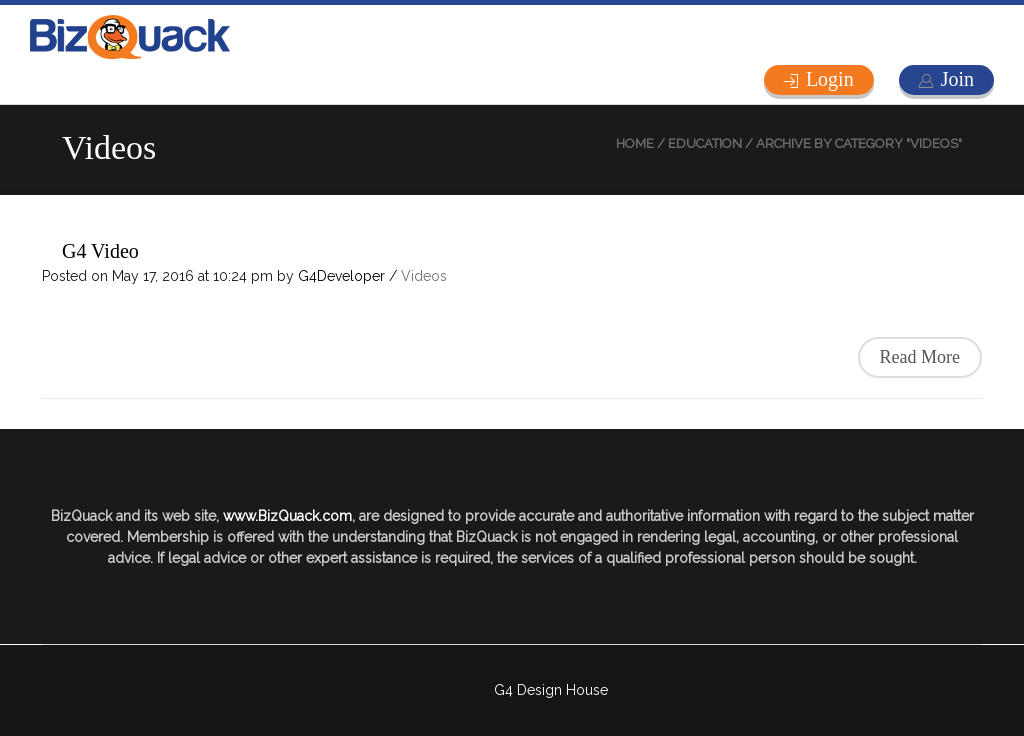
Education (705, 143)
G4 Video (100, 251)
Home (635, 143)
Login (830, 79)
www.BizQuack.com (287, 516)
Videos (424, 276)
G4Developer (341, 276)
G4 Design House (551, 690)
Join (957, 79)
